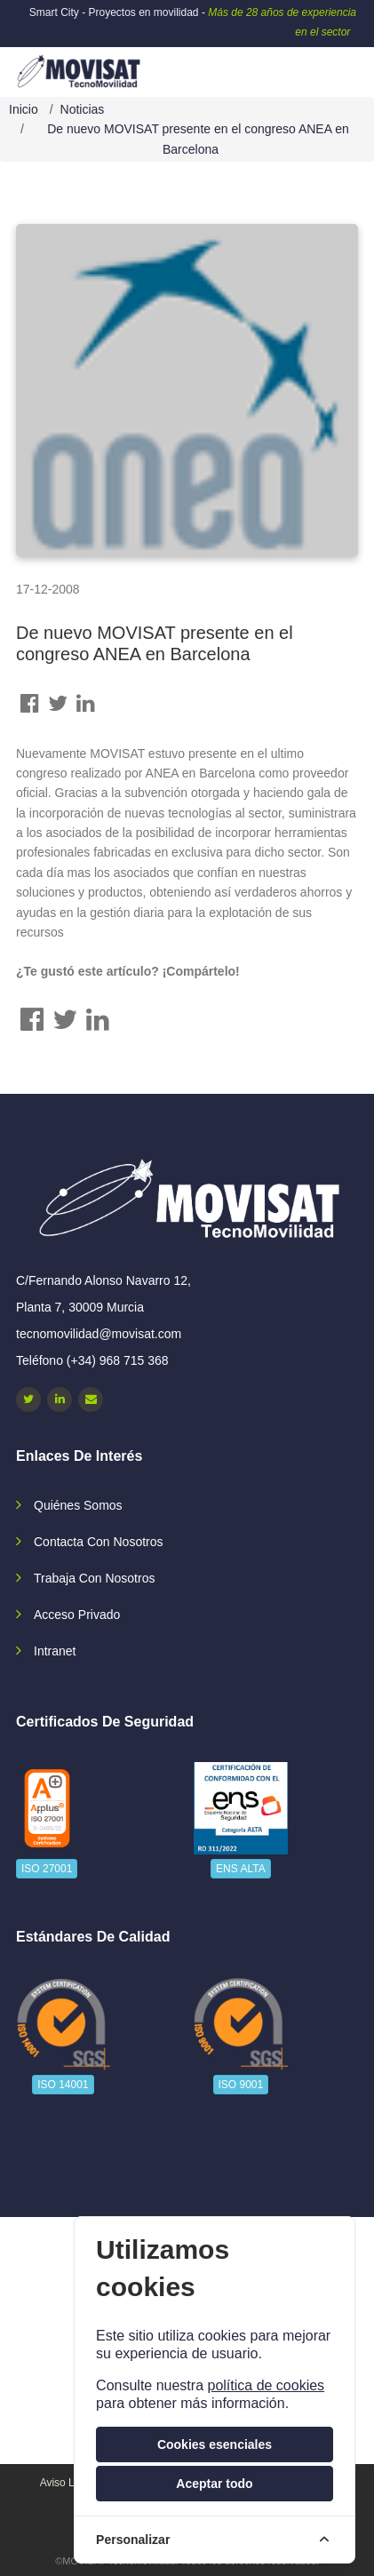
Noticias (82, 109)
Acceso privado (77, 1614)
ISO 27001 (46, 1868)
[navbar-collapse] (325, 65)
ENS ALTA (241, 1868)
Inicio (23, 109)
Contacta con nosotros (98, 1542)
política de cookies (265, 2385)
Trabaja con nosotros (94, 1578)
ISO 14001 (62, 2084)
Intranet (55, 1651)
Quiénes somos (78, 1505)
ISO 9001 (241, 2084)
